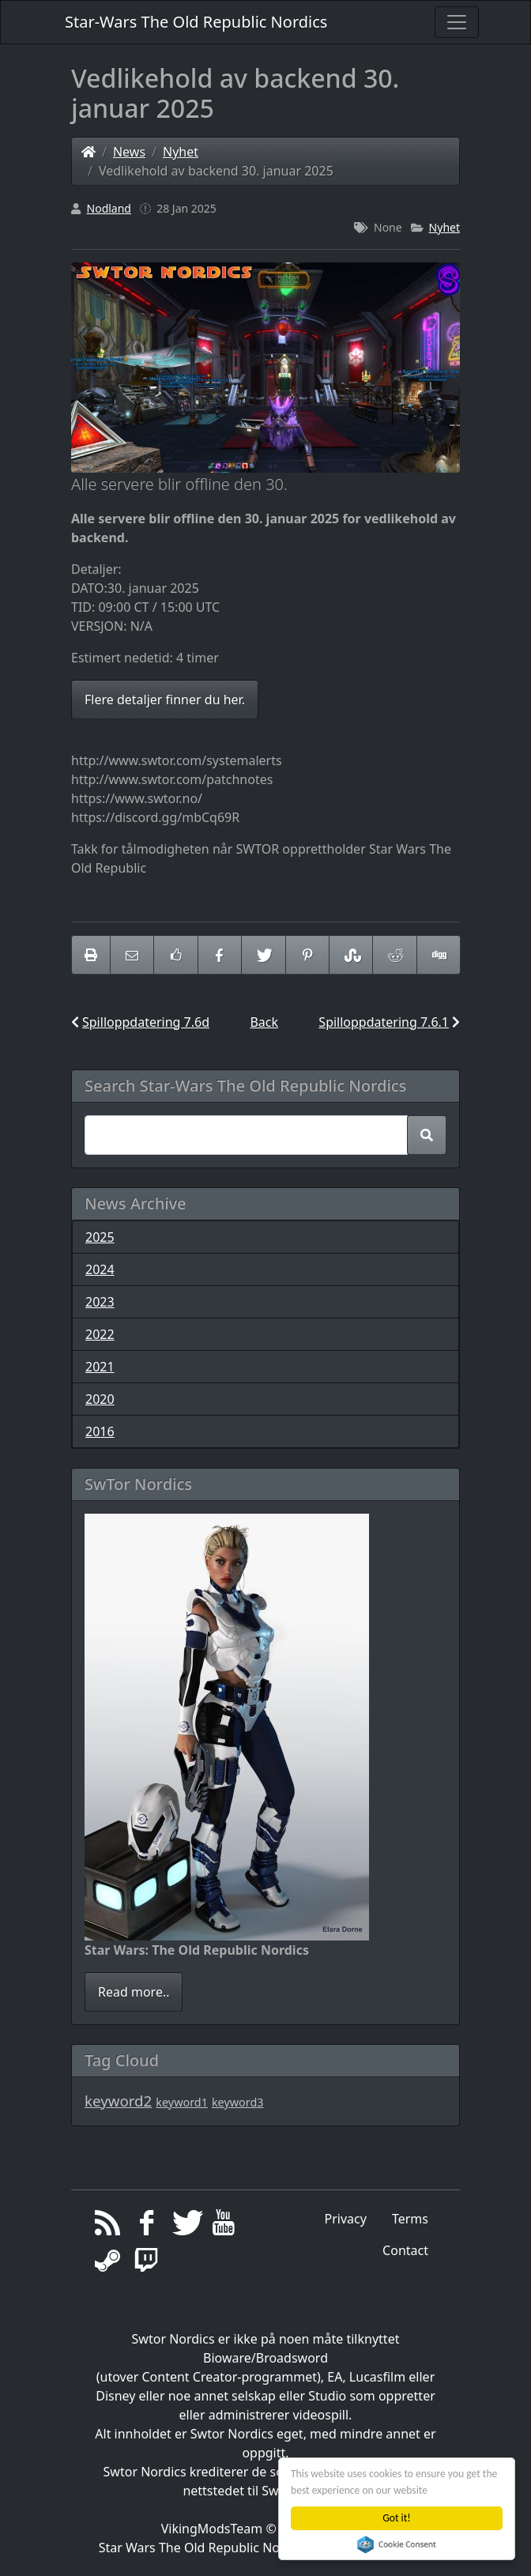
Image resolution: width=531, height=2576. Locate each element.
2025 (100, 1237)
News (129, 151)
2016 (100, 1431)
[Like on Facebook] (175, 955)
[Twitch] (146, 2264)
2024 (100, 1269)
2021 (100, 1366)
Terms (410, 2218)
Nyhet (180, 151)
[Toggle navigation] (457, 22)
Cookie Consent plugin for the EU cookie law (397, 2544)
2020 (100, 1399)
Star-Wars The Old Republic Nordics (196, 21)
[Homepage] (88, 151)
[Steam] (108, 2264)
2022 (100, 1334)
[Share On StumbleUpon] (351, 955)
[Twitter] (185, 2226)
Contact (405, 2250)
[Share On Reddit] (394, 955)
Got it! (397, 2518)
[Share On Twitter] (263, 955)
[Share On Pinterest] (307, 955)
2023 (100, 1302)
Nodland (109, 208)
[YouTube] (224, 2226)
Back (264, 1022)
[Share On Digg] (438, 955)
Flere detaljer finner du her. (165, 699)
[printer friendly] (91, 955)
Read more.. (133, 1992)
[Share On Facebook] (220, 955)
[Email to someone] (132, 955)
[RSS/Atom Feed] (108, 2226)
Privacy (346, 2218)
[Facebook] (146, 2226)
